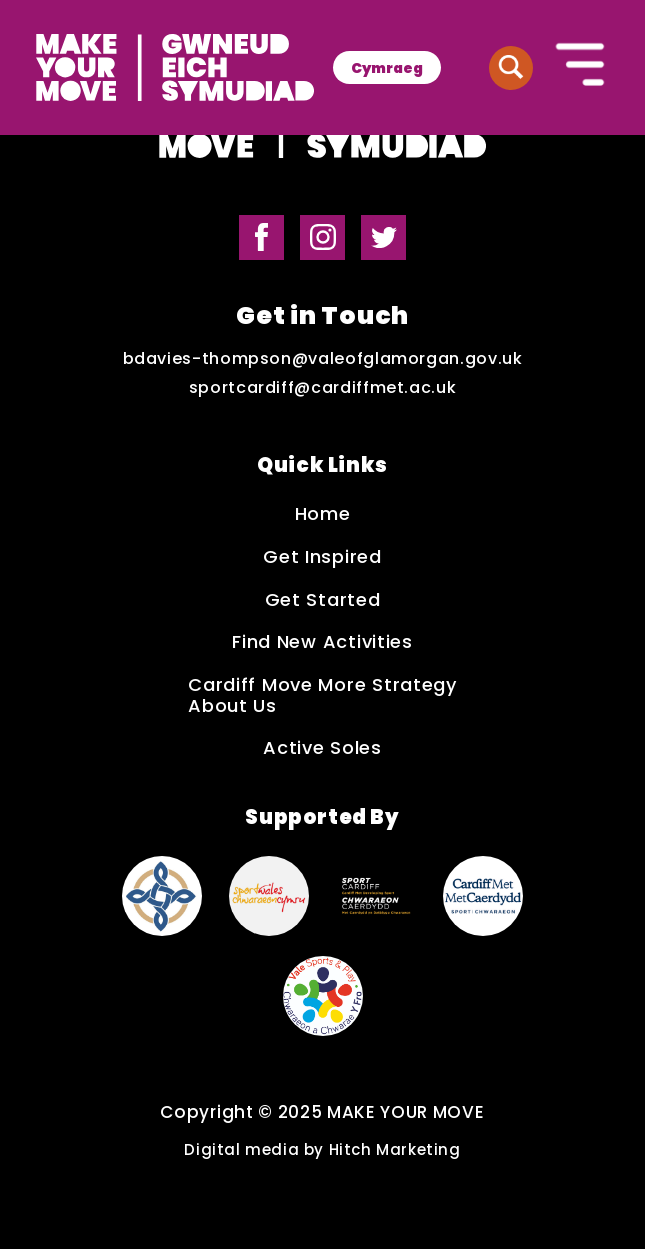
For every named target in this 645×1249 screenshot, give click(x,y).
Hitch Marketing (395, 1149)
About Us (232, 706)
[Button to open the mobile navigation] (581, 67)
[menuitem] (387, 67)
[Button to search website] (511, 68)
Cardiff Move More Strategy (322, 685)
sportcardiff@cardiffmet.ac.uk (323, 388)
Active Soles (322, 748)
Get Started (323, 600)
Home (323, 514)
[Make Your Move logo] (175, 67)
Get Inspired (322, 557)
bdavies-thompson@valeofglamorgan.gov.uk (323, 359)
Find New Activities (322, 642)
